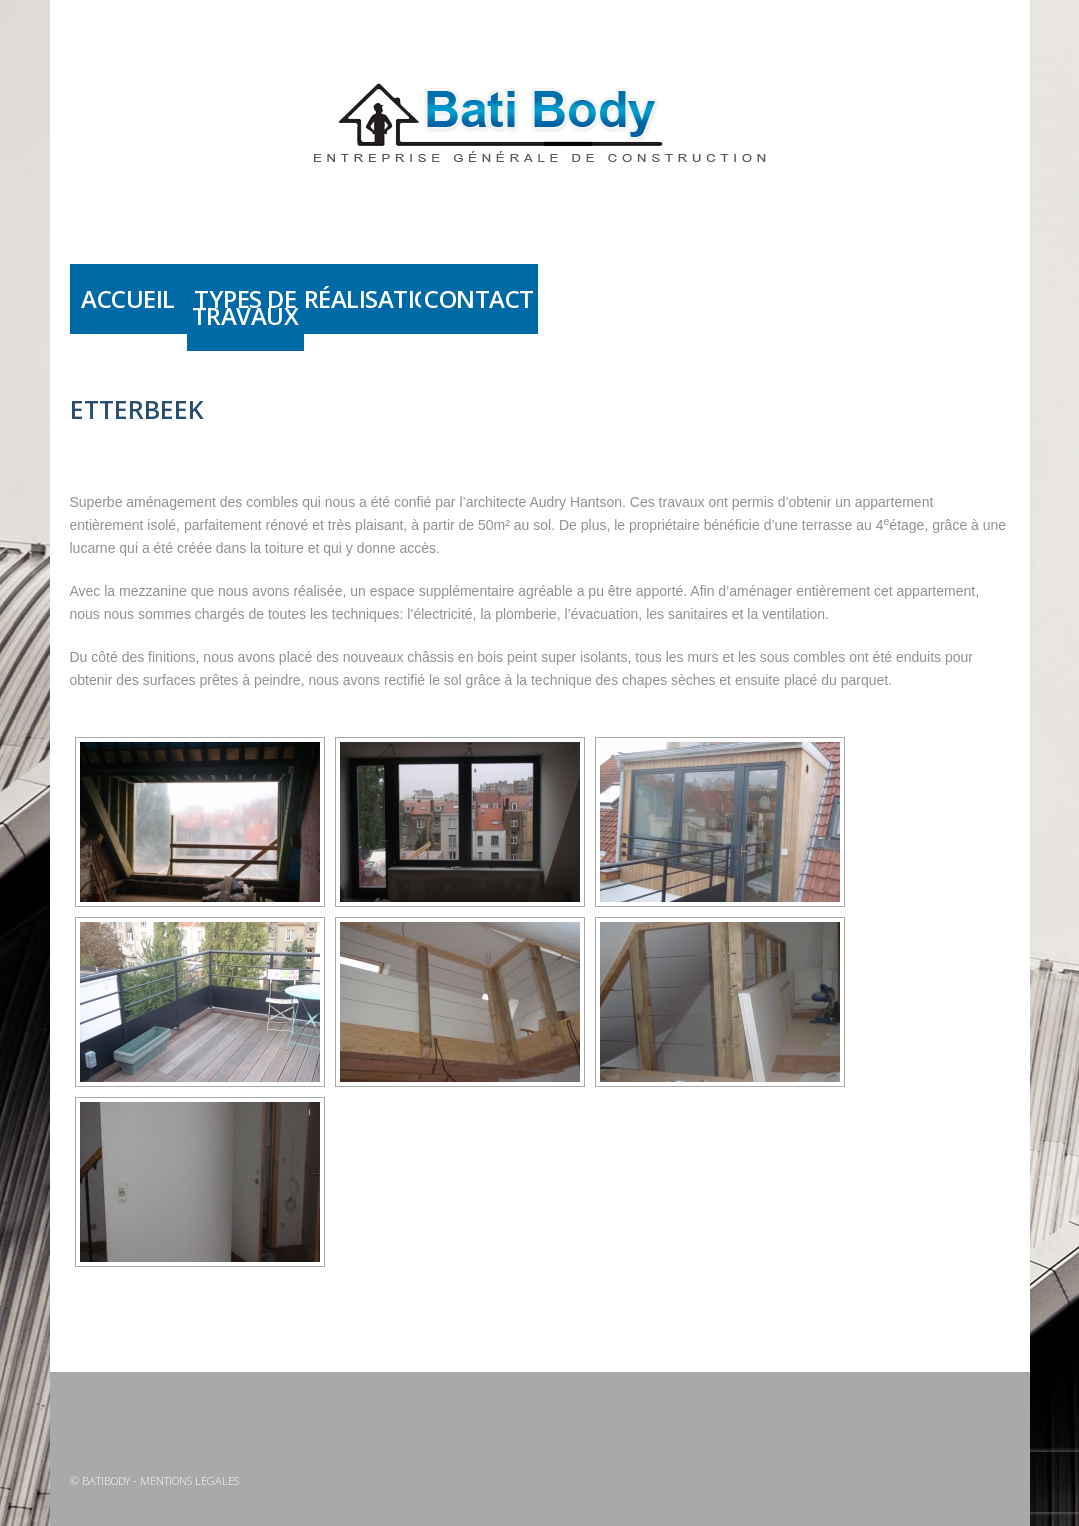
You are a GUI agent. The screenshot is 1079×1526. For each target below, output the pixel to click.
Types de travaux (245, 307)
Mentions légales (189, 1480)
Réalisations (362, 298)
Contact (479, 298)
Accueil (128, 298)
